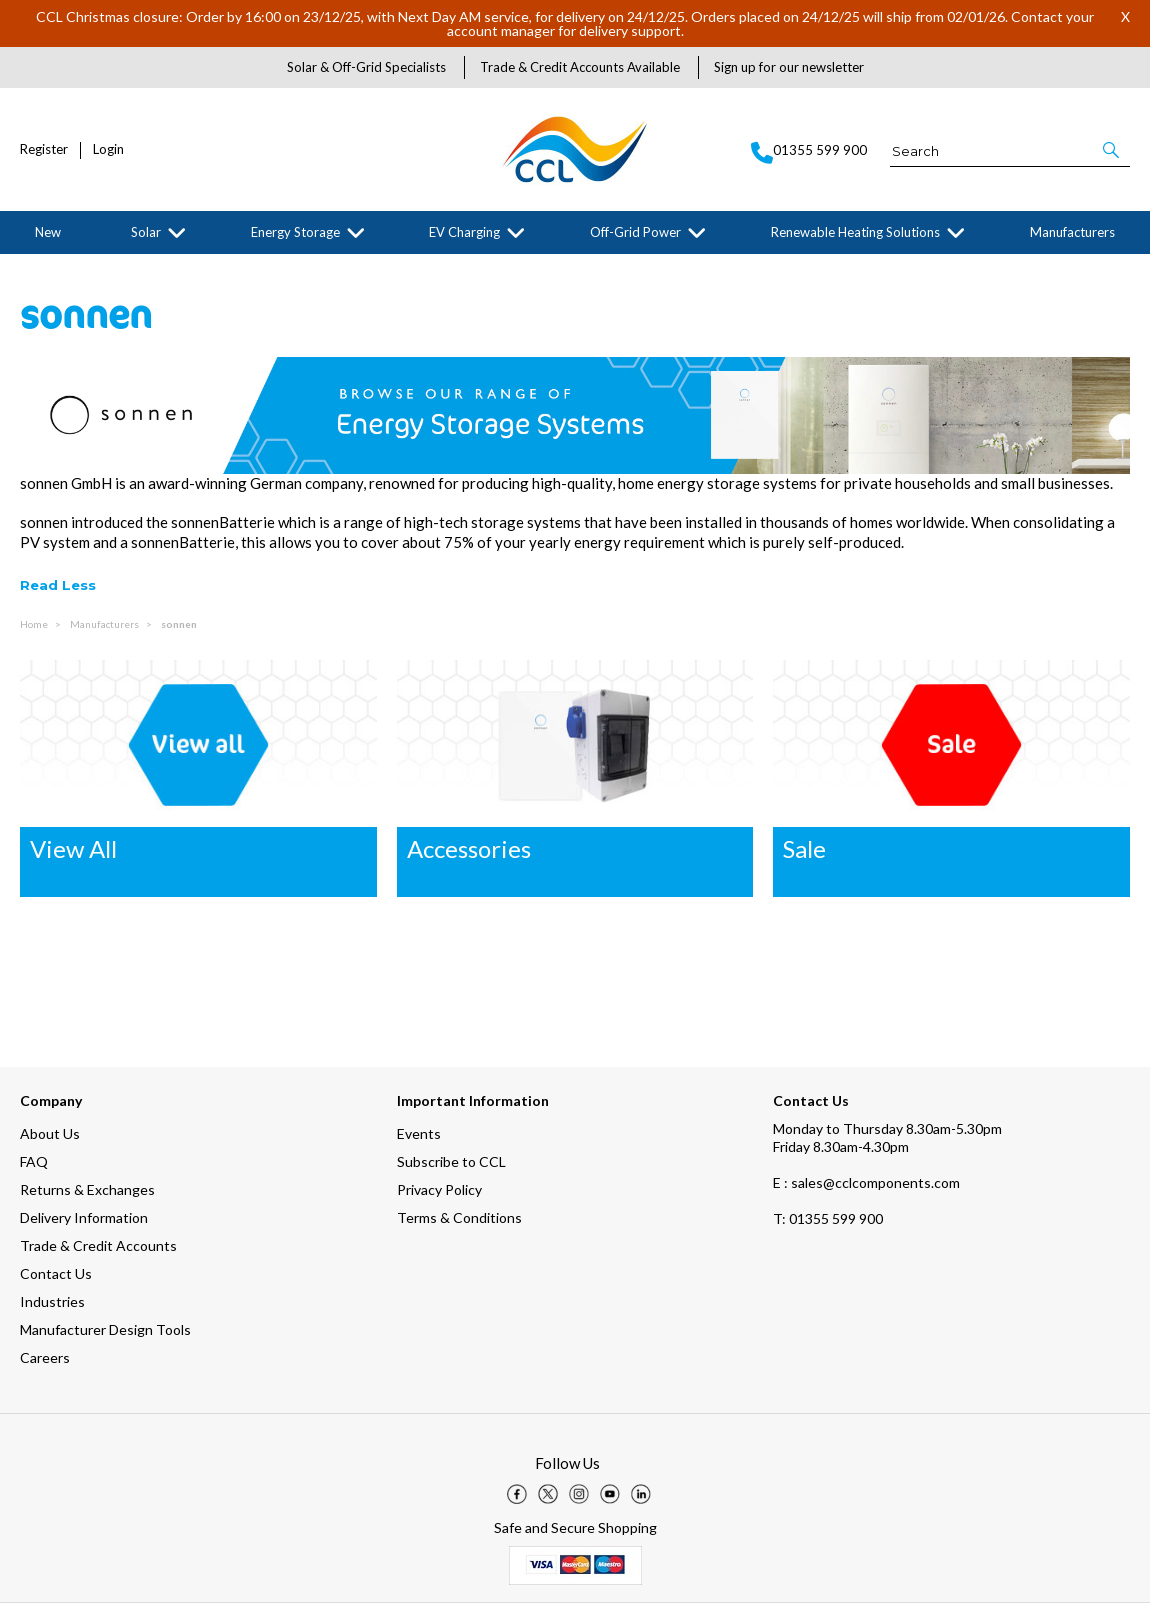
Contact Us (56, 1273)
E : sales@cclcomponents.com (866, 1182)
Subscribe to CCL (451, 1161)
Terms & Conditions (459, 1217)
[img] (517, 1494)
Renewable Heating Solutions (855, 232)
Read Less (58, 585)
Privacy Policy (439, 1189)
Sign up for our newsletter (789, 67)
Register (44, 149)
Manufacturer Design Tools (105, 1329)
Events (419, 1133)
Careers (45, 1357)
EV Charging (464, 232)
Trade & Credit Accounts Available (580, 67)
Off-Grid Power (635, 232)
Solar (146, 232)
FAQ (34, 1161)
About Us (50, 1133)
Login (108, 149)
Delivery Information (84, 1217)
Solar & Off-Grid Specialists (366, 67)
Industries (52, 1301)
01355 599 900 (828, 1218)
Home (35, 624)
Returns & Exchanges (87, 1189)
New (48, 232)
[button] (1112, 150)
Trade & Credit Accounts (98, 1245)
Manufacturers (1072, 232)
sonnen (179, 624)
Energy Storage (295, 232)
